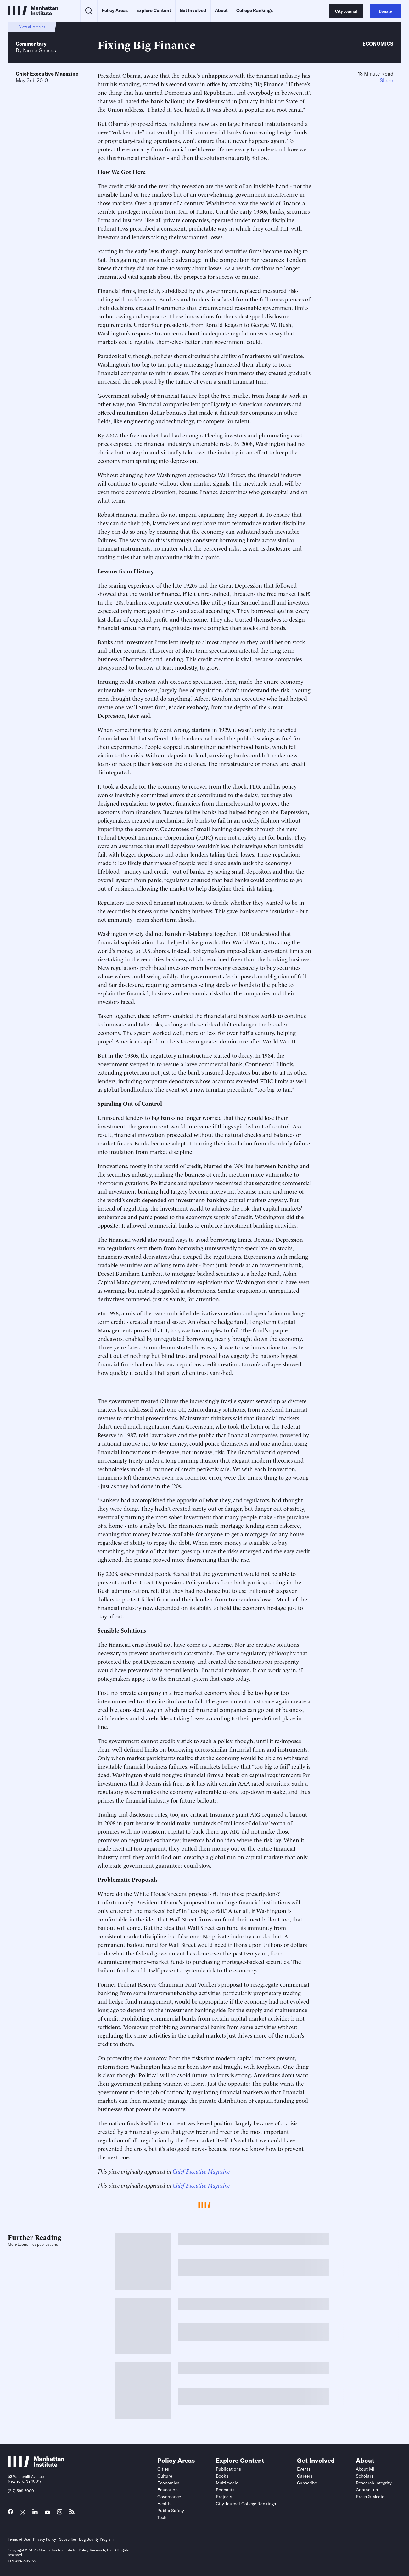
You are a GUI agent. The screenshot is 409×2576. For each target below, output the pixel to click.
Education (167, 2490)
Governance (169, 2497)
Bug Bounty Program (96, 2539)
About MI (365, 2469)
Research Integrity (374, 2483)
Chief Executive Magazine (47, 73)
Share (386, 80)
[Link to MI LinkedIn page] (35, 2513)
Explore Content (153, 10)
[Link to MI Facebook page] (10, 2513)
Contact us (367, 2490)
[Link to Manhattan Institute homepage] (36, 2465)
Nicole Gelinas (39, 50)
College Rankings (254, 10)
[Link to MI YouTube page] (47, 2513)
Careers (304, 2476)
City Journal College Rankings (246, 2503)
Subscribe (307, 2483)
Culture (164, 2476)
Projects (224, 2497)
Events (304, 2469)
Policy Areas (115, 10)
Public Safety (170, 2510)
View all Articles (32, 27)
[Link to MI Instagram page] (59, 2513)
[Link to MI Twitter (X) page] (22, 2513)
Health (164, 2503)
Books (222, 2476)
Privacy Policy (44, 2539)
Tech (161, 2517)
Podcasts (225, 2490)
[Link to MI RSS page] (72, 2513)
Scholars (364, 2476)
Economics (377, 44)
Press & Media (370, 2497)
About (221, 10)
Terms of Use (19, 2539)
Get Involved (193, 10)
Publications (228, 2469)
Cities (163, 2469)
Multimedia (227, 2483)
